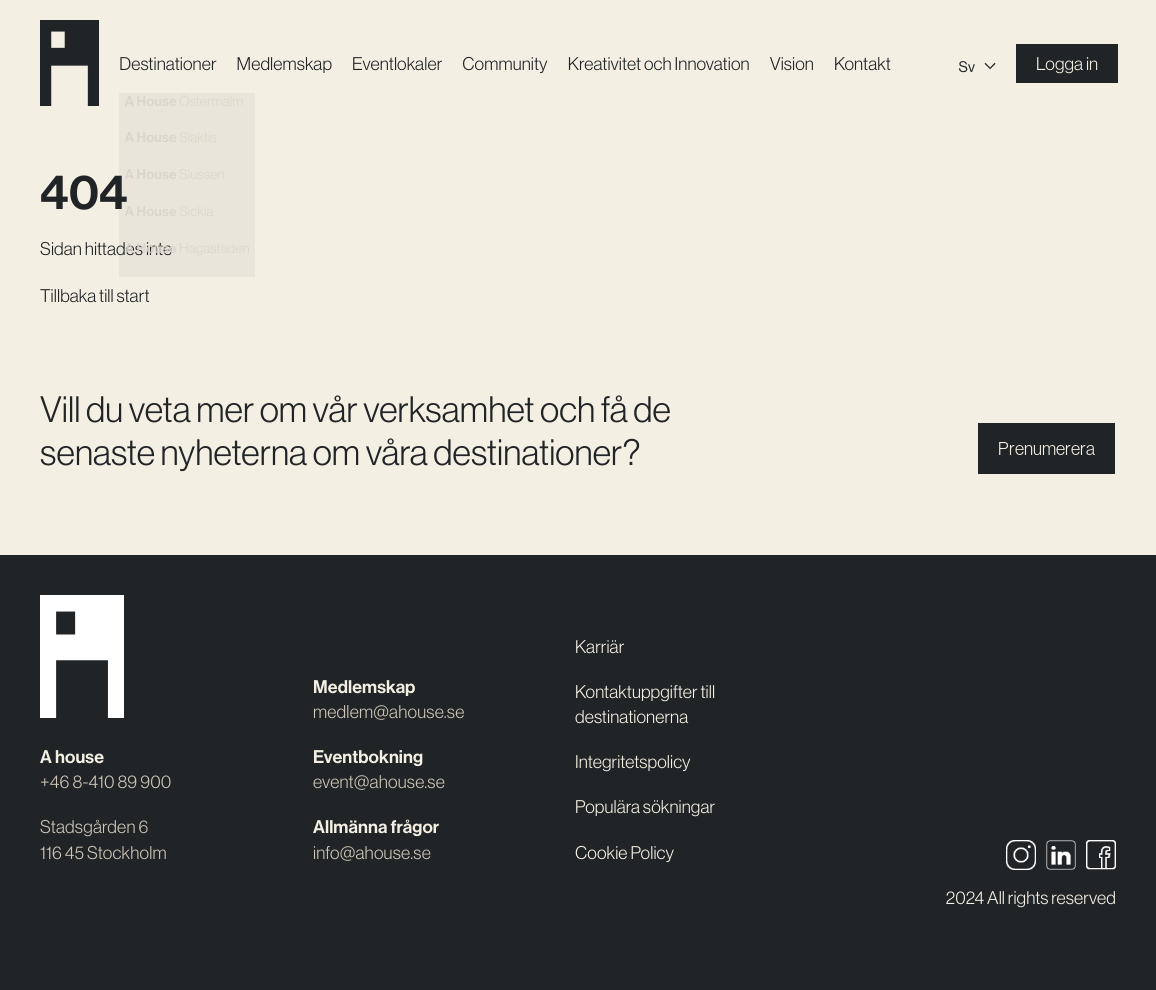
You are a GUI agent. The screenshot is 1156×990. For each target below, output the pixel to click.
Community (504, 63)
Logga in (1067, 63)
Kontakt (862, 63)
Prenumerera (1046, 448)
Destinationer (167, 63)
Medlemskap (284, 63)
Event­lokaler (397, 63)
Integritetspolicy (633, 761)
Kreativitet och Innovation (659, 63)
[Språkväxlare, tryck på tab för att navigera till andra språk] (977, 64)
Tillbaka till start (95, 295)
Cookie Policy (624, 852)
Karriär (599, 646)
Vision (792, 63)
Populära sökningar (645, 806)
